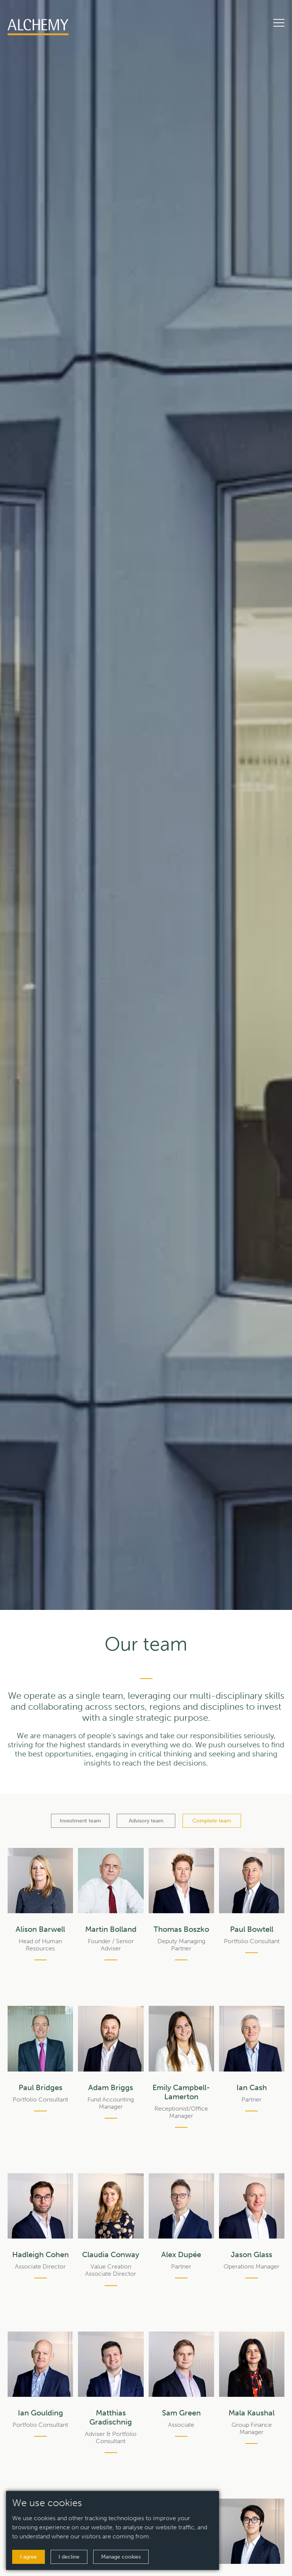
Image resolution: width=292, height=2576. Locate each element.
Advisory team (146, 1821)
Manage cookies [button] (121, 2557)
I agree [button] (28, 2557)
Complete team (211, 1821)
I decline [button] (69, 2557)
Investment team (80, 1821)
